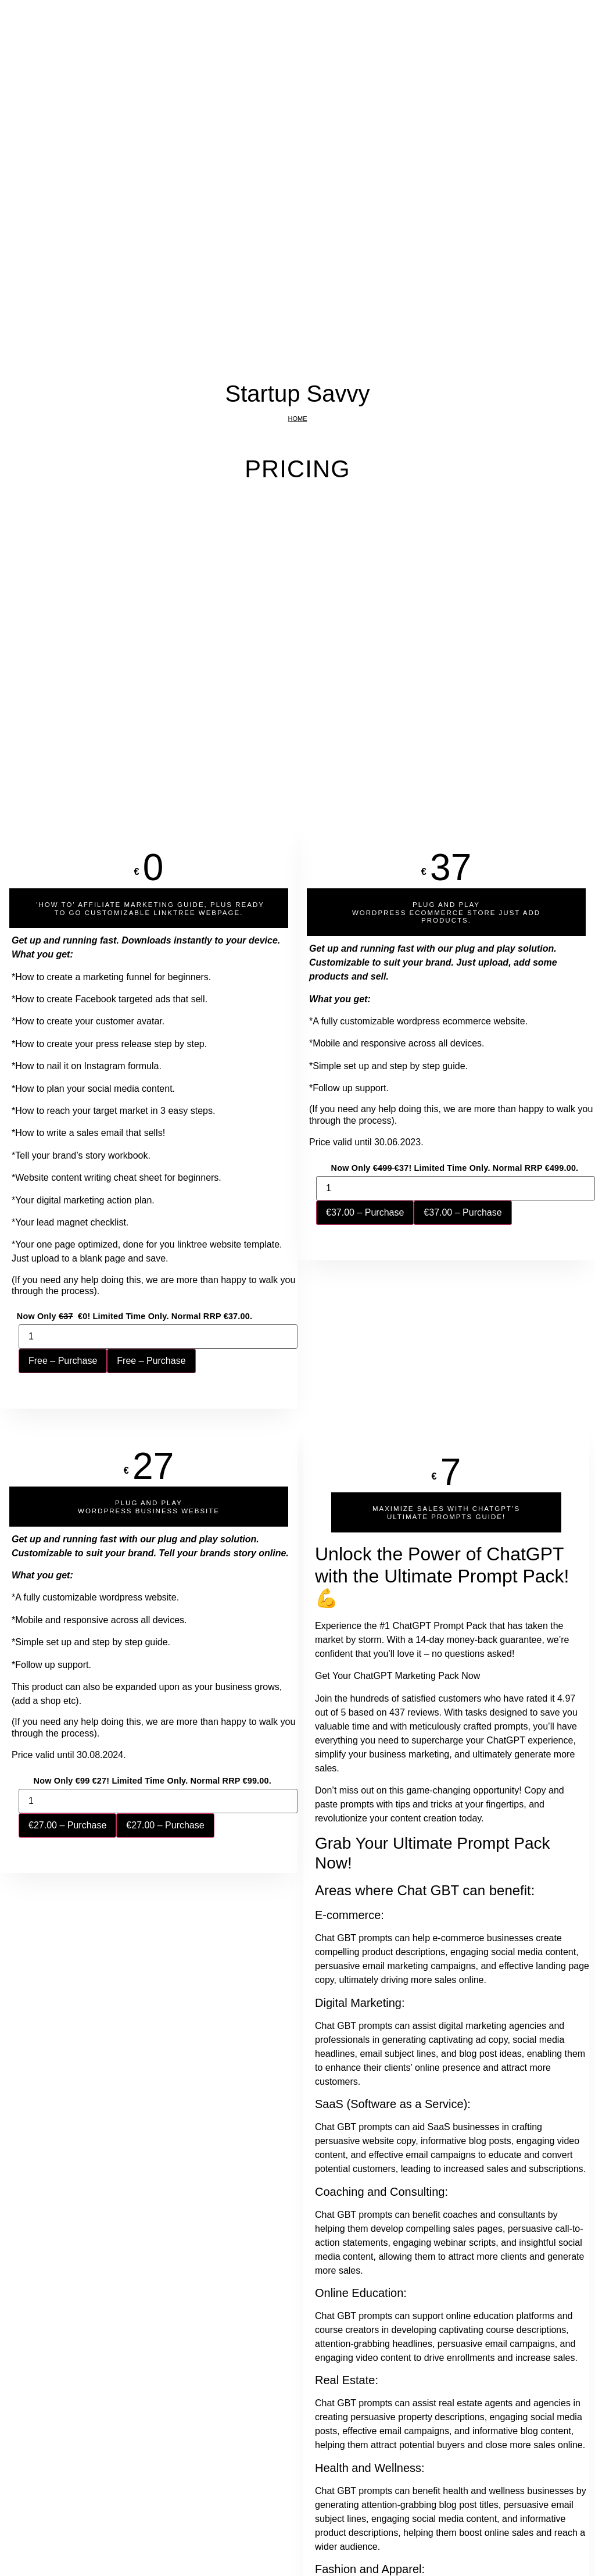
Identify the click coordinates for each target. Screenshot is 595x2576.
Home (297, 418)
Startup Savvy (297, 393)
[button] (148, 908)
